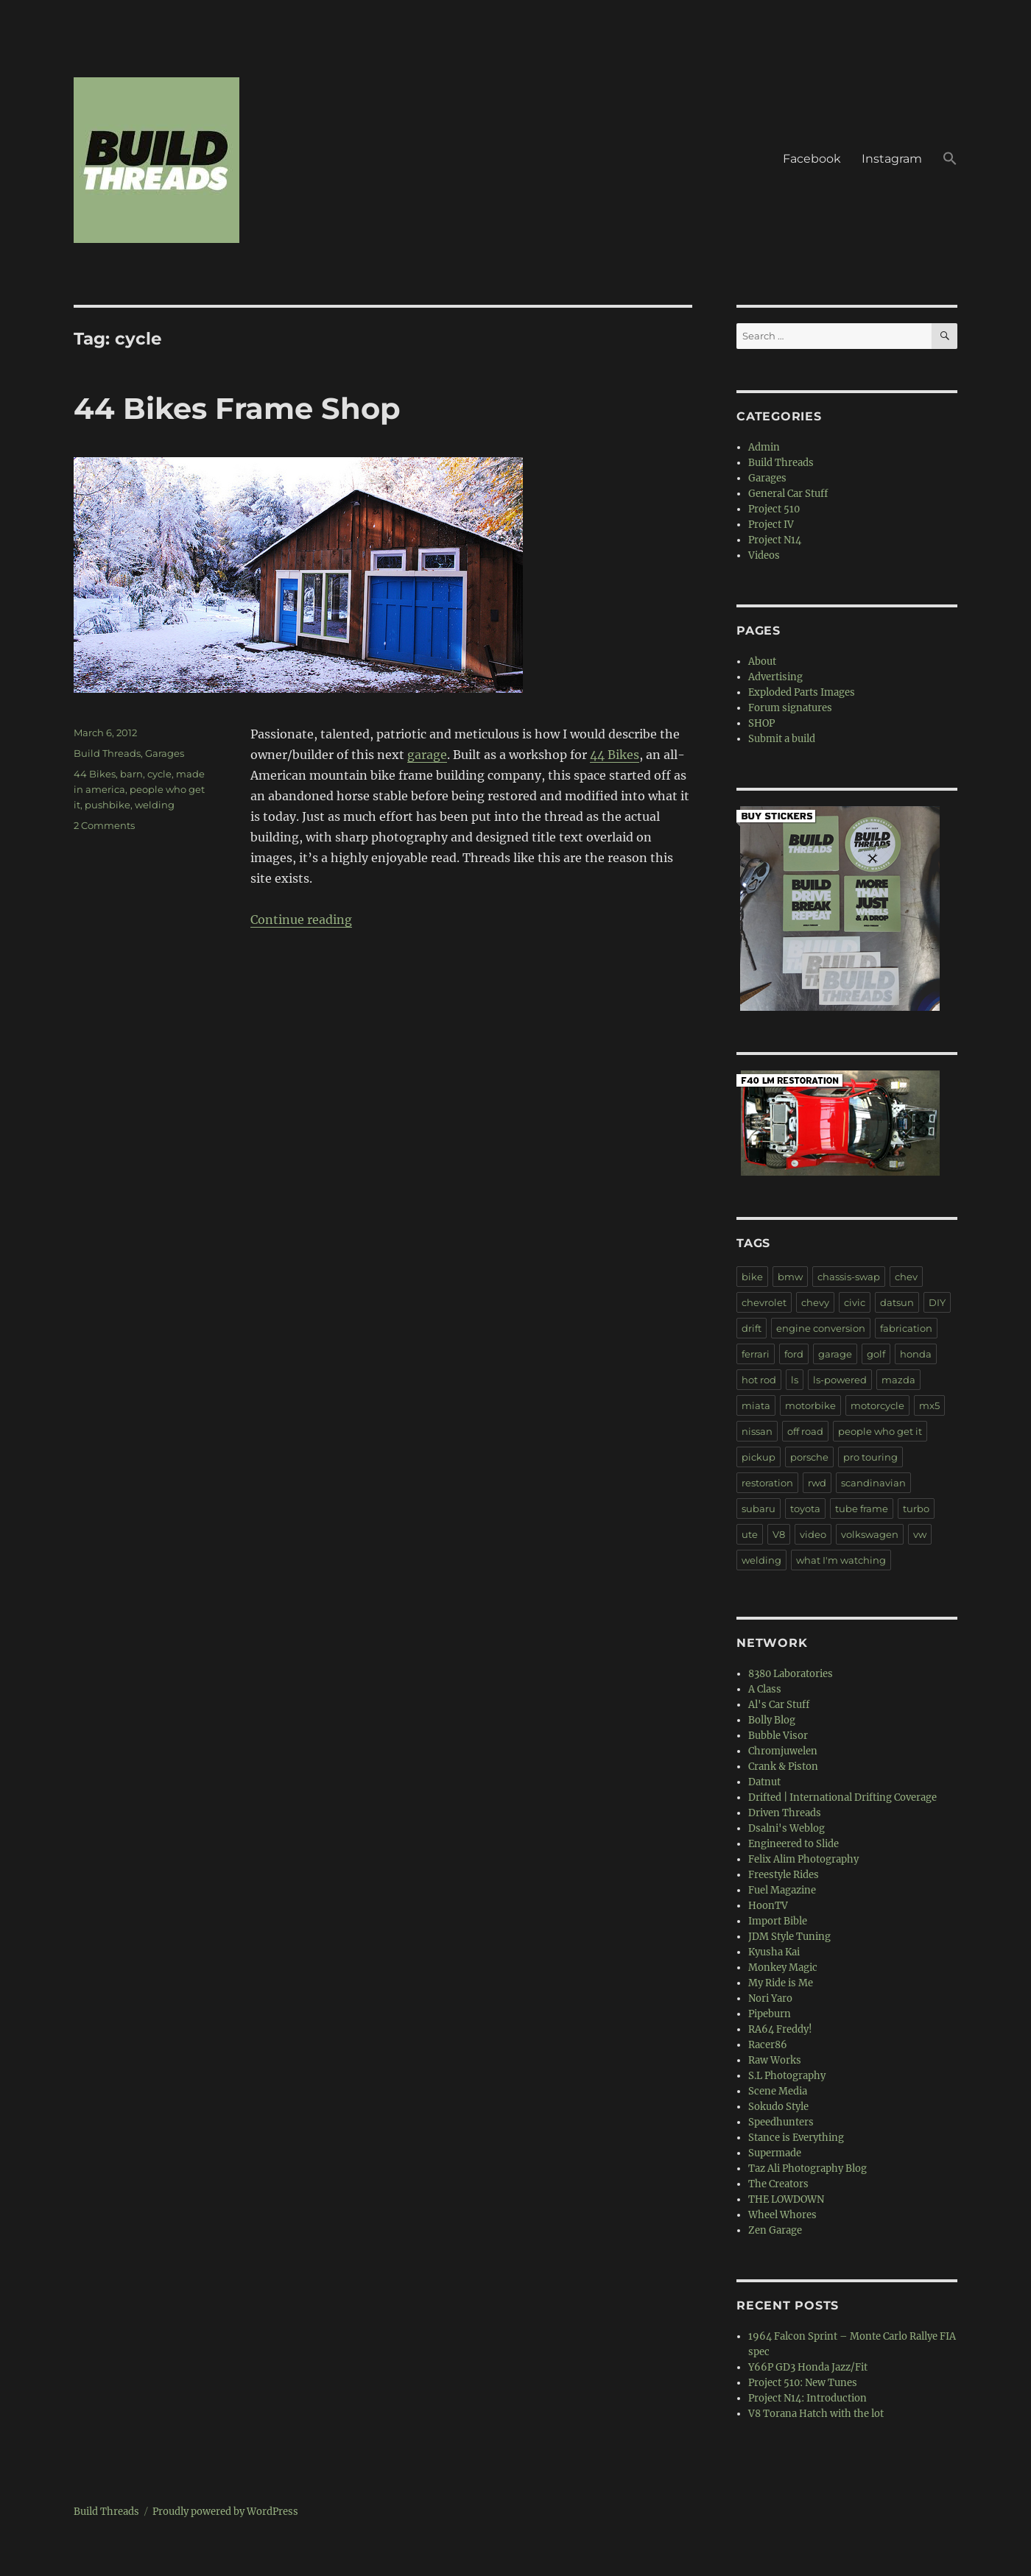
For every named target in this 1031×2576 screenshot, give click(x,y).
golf (876, 1354)
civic (854, 1302)
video (813, 1534)
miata (756, 1405)
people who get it (880, 1431)
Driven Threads (784, 1813)
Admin (764, 447)
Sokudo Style (778, 2106)
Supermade (774, 2153)
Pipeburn (769, 2014)
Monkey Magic (782, 1967)
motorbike (810, 1405)
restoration (767, 1483)
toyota (805, 1508)
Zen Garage (775, 2230)
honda (916, 1354)
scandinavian (873, 1483)
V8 (779, 1534)
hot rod (759, 1380)
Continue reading (301, 919)
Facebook (812, 159)
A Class (764, 1689)
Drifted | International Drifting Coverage (842, 1797)
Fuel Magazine (782, 1890)
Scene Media (777, 2091)
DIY (937, 1302)
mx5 (929, 1405)
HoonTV (768, 1905)
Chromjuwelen (782, 1751)
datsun (897, 1302)
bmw (790, 1276)
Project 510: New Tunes (802, 2382)
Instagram (892, 159)
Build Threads (107, 753)
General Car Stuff (788, 493)
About (762, 661)
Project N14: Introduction (807, 2398)
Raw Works (774, 2060)
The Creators (778, 2184)
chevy (815, 1302)
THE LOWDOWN (786, 2199)
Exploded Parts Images (801, 692)
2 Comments (104, 825)
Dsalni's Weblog (786, 1828)
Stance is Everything (796, 2137)
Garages (164, 753)
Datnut (764, 1782)
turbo (916, 1508)
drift (751, 1328)
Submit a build (781, 739)
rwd (817, 1483)
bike (752, 1276)
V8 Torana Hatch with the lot (816, 2413)
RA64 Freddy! (780, 2029)
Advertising (775, 677)
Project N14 (774, 540)
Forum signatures (790, 708)
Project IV (771, 524)
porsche (809, 1457)
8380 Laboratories (790, 1674)
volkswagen (869, 1534)
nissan (757, 1431)
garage (427, 754)
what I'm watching (841, 1560)
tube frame (861, 1508)
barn (131, 774)
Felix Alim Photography (803, 1859)
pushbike (107, 805)
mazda (898, 1380)
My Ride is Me (780, 1983)
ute (750, 1534)
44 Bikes (614, 754)
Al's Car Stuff (778, 1704)
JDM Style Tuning (789, 1936)
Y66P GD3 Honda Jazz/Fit (808, 2367)
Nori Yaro (770, 1998)
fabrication (906, 1328)
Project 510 (774, 509)
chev (906, 1276)
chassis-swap (848, 1276)
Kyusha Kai (774, 1952)
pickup (758, 1457)
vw (919, 1534)
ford (793, 1354)
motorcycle (877, 1405)
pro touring (870, 1457)
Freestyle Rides (783, 1875)
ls (794, 1380)
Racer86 (767, 2045)
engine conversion (820, 1328)
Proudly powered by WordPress (225, 2511)
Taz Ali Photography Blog (807, 2168)
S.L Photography (787, 2075)
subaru (758, 1508)
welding (155, 805)
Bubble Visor (778, 1735)
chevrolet (764, 1302)
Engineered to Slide (793, 1844)
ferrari (756, 1354)
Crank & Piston (783, 1766)
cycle (159, 774)
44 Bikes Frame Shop (237, 408)
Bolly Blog (771, 1720)
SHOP (761, 723)
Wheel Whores (782, 2215)
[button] (950, 160)
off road (805, 1431)
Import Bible (777, 1921)
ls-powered (840, 1380)
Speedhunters (781, 2122)
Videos (764, 555)
